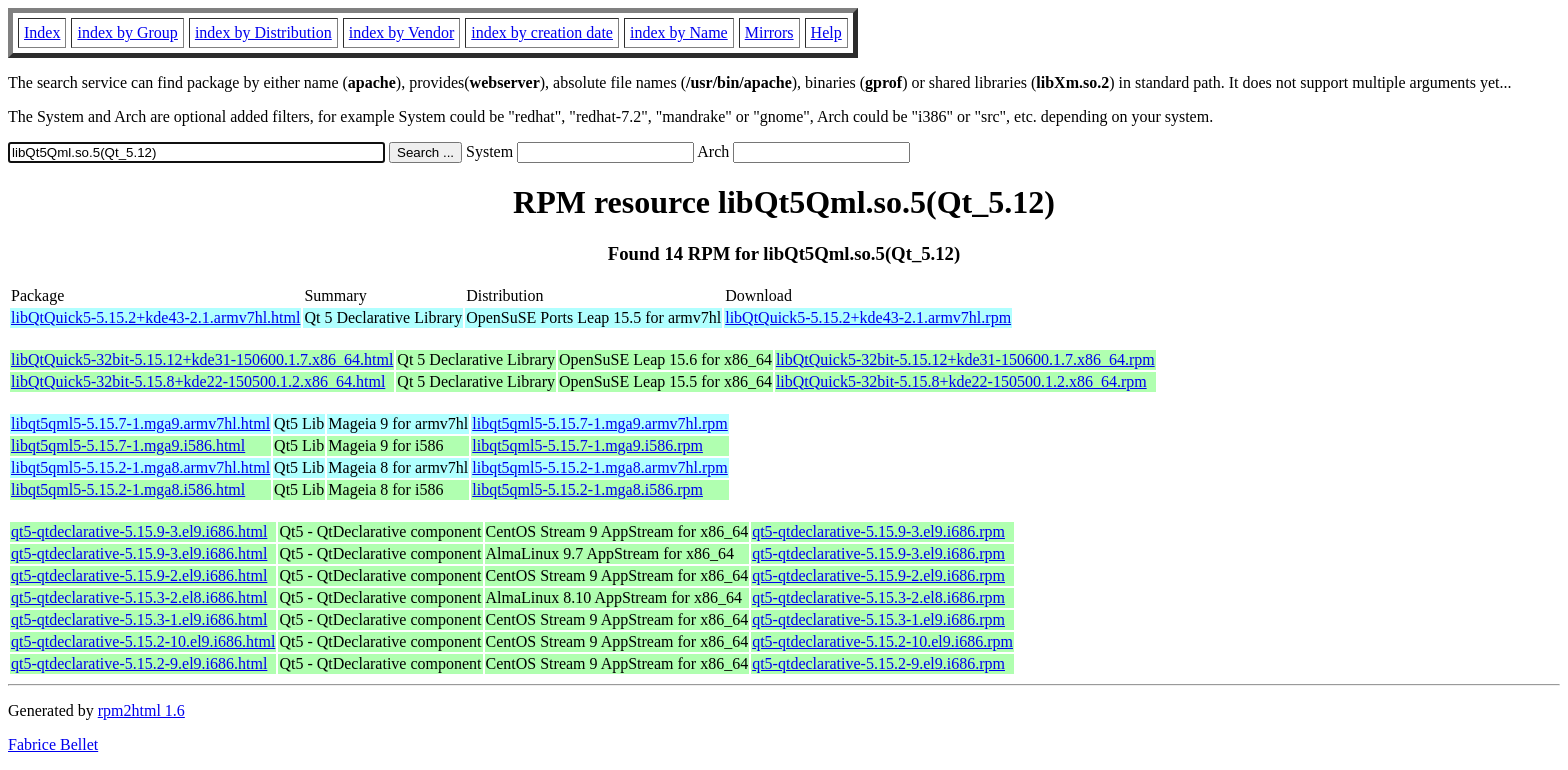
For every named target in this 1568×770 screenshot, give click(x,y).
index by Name (679, 32)
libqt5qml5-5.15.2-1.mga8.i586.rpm (587, 489)
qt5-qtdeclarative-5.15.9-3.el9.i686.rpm (878, 531)
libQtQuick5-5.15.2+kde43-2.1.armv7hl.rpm (868, 317)
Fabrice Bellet (53, 744)
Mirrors (769, 32)
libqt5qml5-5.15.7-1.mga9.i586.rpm (587, 445)
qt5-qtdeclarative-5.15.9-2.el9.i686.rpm (878, 575)
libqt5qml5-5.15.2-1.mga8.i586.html (128, 489)
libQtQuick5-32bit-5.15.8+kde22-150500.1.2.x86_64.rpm (961, 381)
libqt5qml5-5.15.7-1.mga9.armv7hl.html (140, 423)
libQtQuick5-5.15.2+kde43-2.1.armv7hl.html (155, 317)
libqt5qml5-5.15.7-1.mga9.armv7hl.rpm (600, 423)
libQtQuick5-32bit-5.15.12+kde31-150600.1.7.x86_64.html (202, 359)
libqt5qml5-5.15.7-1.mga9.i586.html (128, 445)
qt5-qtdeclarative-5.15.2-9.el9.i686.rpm (878, 663)
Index (42, 32)
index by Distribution (263, 32)
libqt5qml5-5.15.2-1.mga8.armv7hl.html (140, 467)
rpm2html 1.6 (141, 710)
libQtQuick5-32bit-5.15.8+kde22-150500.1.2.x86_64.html (198, 381)
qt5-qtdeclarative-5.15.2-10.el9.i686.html (143, 641)
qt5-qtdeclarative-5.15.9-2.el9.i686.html (139, 575)
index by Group (127, 32)
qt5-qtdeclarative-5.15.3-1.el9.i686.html (139, 619)
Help (826, 32)
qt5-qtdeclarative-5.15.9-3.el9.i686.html (139, 531)
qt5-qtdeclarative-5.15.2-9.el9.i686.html (139, 663)
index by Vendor (401, 32)
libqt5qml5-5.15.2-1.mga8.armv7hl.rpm (600, 467)
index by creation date (542, 32)
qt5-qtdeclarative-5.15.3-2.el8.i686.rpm (878, 597)
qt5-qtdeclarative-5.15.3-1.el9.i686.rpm (878, 619)
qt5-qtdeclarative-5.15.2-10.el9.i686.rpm (882, 641)
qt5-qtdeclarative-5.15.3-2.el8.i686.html (139, 597)
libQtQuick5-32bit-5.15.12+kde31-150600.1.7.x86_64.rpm (965, 359)
